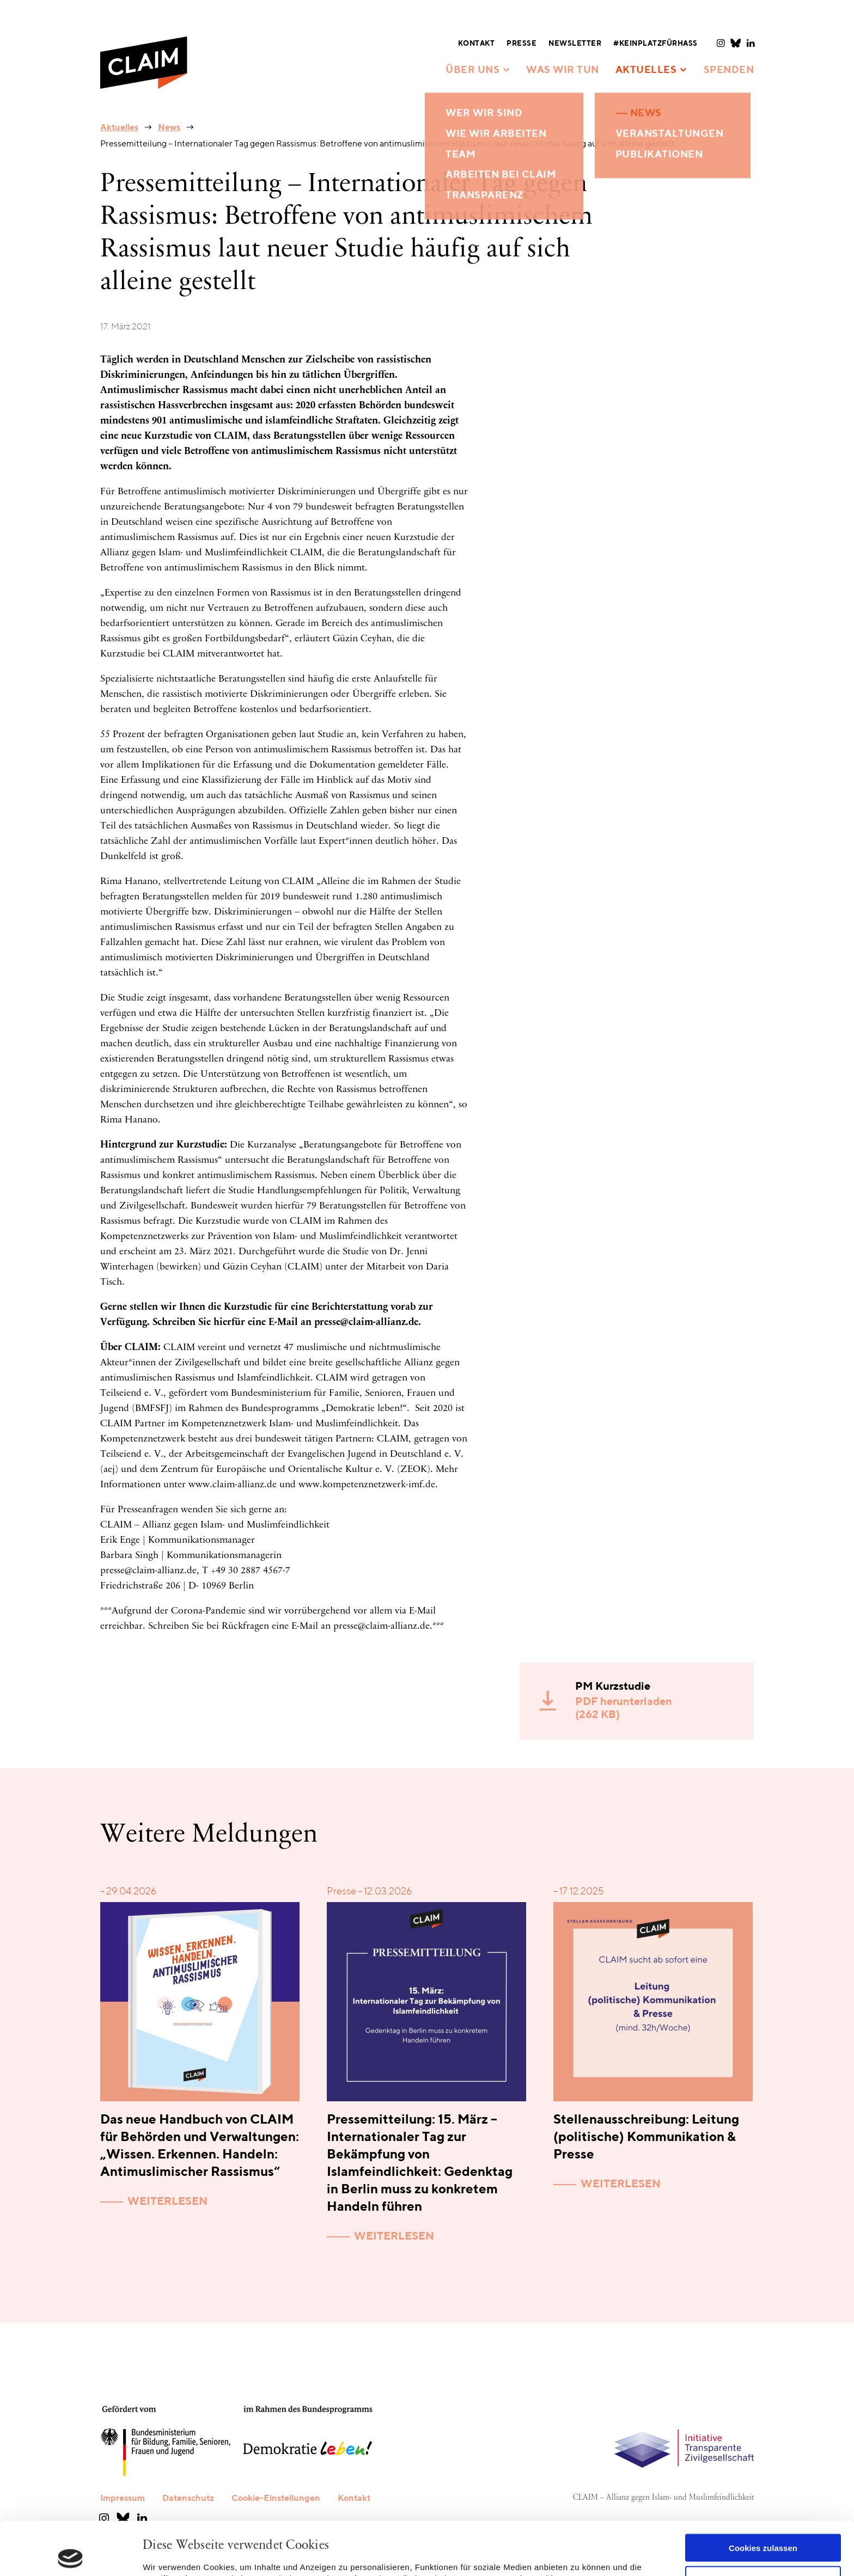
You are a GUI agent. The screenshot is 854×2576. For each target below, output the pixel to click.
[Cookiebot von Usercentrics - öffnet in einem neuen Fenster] (70, 2555)
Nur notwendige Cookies (763, 2526)
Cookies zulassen (763, 2494)
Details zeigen (170, 2554)
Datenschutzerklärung (531, 2525)
